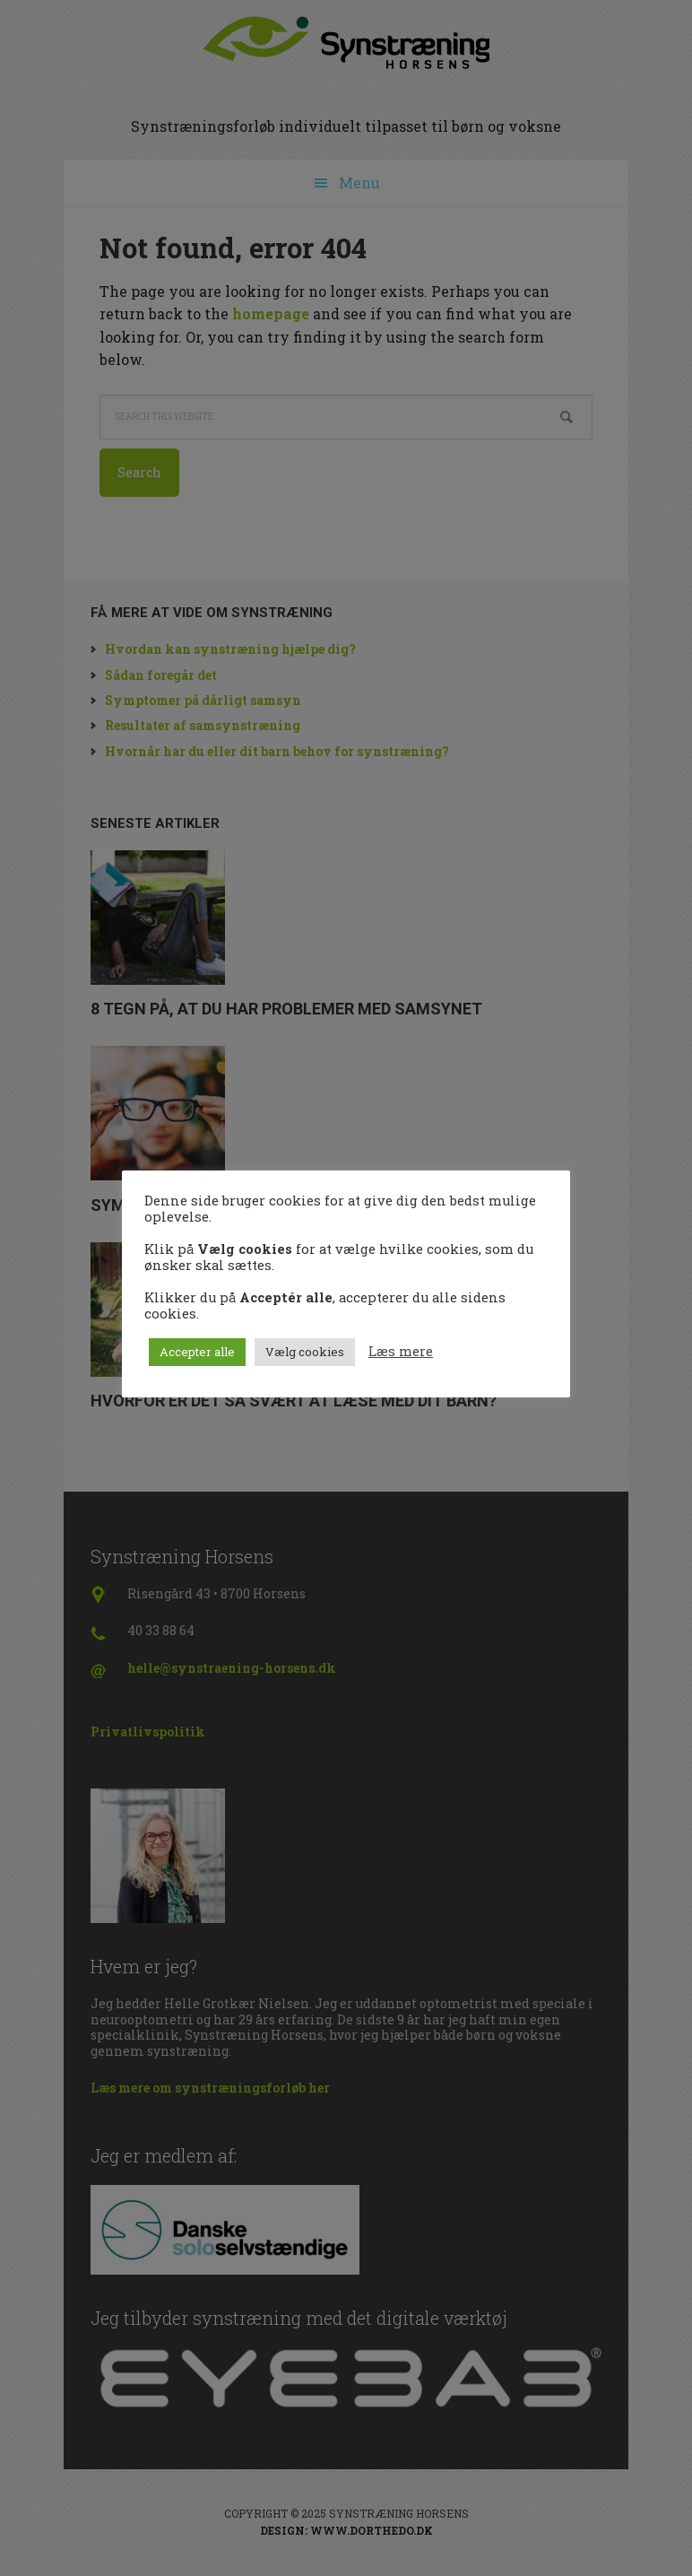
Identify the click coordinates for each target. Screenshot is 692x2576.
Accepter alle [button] (197, 1352)
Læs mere (400, 1352)
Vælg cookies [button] (304, 1352)
